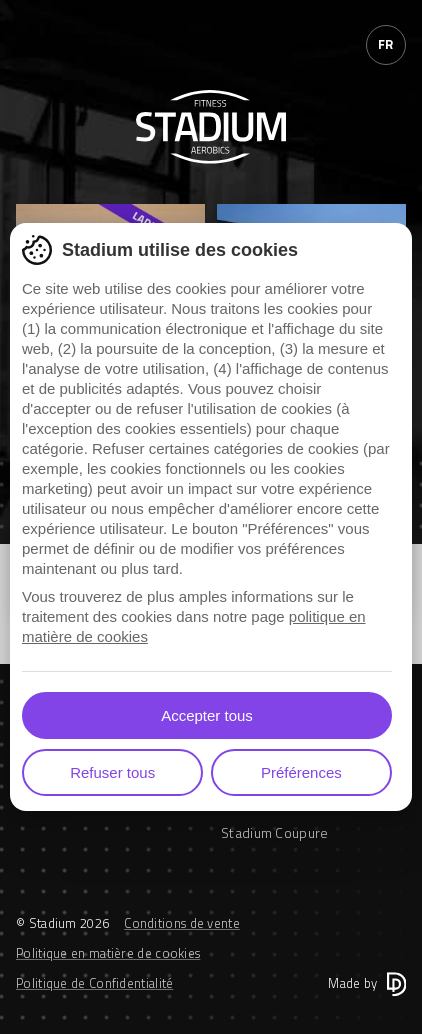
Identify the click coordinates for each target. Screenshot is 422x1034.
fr (386, 44)
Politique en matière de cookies (108, 953)
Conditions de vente (182, 923)
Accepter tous (207, 715)
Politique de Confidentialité (94, 983)
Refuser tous (112, 772)
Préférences (301, 772)
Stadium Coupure (275, 832)
